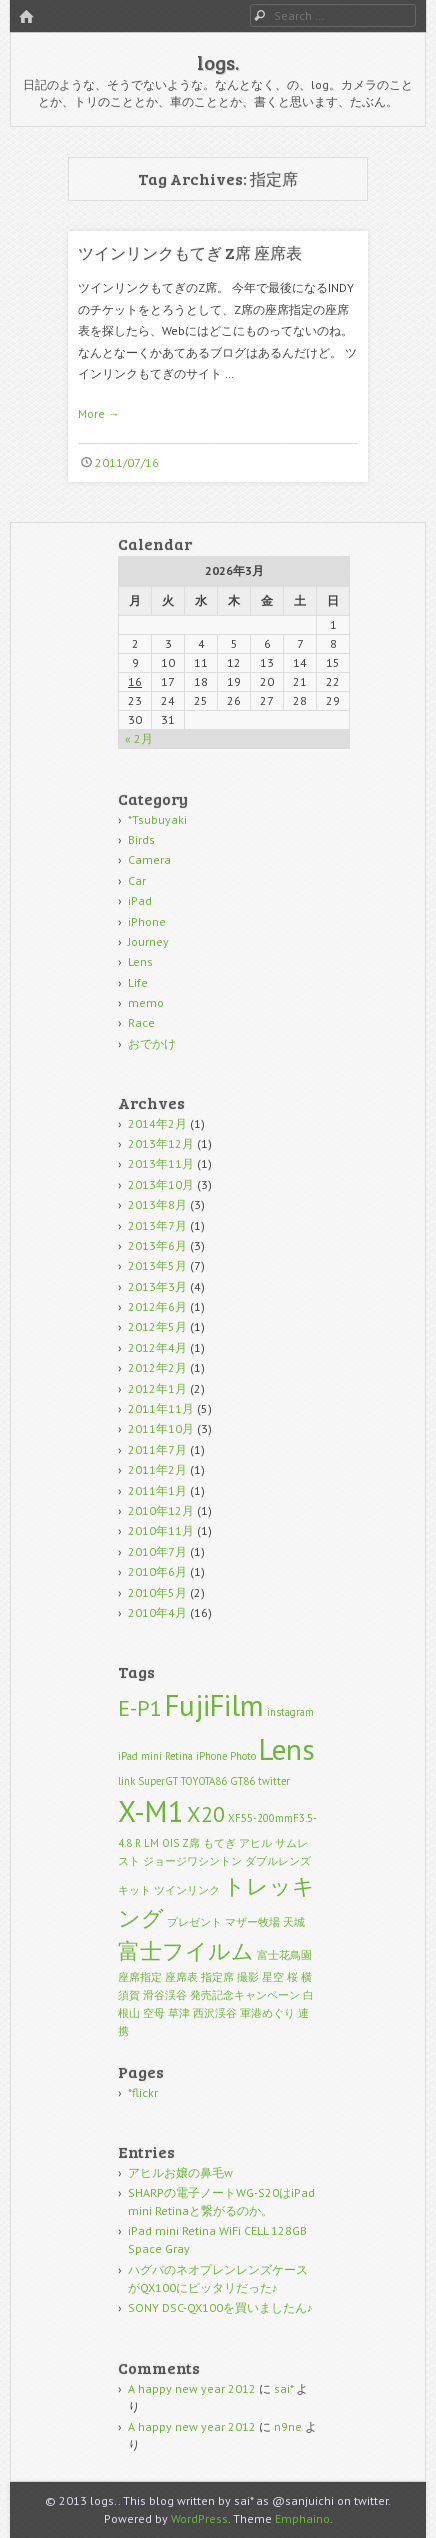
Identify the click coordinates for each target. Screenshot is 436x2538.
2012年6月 (157, 1306)
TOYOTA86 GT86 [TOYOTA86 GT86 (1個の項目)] (218, 1781)
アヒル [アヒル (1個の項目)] (255, 1843)
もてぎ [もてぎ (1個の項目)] (219, 1843)
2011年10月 (161, 1428)
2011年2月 (157, 1469)
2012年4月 (157, 1347)
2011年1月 (157, 1490)
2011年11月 (161, 1408)
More (99, 413)
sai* (283, 2388)
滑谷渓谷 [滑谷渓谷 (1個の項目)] (165, 1995)
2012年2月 (157, 1367)
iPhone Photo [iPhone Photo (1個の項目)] (226, 1756)
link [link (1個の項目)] (126, 1781)
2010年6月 (157, 1571)
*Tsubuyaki (157, 819)
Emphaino (302, 2518)
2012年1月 (157, 1388)
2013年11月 (161, 1163)
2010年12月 (161, 1510)
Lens (140, 961)
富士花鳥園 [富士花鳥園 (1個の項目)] (284, 1955)
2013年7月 (157, 1225)
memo (146, 1002)
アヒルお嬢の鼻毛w (180, 2172)
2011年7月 (157, 1449)
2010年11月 (161, 1530)
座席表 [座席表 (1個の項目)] (181, 1977)
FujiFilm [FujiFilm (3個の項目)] (214, 1705)
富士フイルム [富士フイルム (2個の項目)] (186, 1951)
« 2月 (139, 738)
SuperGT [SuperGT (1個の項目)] (158, 1781)
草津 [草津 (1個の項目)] (179, 2013)
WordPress (199, 2518)
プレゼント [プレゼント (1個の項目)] (194, 1922)
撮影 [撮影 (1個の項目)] (248, 1977)
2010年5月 (157, 1592)
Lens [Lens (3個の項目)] (287, 1749)
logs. (218, 62)
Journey (148, 941)
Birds (141, 839)
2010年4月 (157, 1612)
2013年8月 (157, 1204)
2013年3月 (157, 1286)
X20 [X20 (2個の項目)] (206, 1814)
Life (138, 982)
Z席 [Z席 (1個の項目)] (191, 1843)
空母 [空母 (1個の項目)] (154, 2013)
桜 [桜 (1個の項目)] (292, 1977)
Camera (149, 859)
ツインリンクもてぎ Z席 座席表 (190, 252)
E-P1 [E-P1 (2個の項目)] (140, 1708)
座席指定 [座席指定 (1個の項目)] (140, 1977)
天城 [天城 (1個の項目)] (294, 1922)
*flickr (143, 2092)
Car (137, 880)
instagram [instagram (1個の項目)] (290, 1712)
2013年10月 (161, 1184)
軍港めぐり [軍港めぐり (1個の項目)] (267, 2013)
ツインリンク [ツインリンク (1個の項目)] (187, 1890)
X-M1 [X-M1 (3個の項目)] (151, 1811)
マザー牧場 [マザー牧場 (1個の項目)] (252, 1922)
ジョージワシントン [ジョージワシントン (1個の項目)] (192, 1861)
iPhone (147, 921)
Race (141, 1022)
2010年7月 (157, 1551)
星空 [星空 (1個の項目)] (273, 1977)
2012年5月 (157, 1326)
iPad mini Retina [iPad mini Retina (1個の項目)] (155, 1756)
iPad (140, 900)
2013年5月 (157, 1265)
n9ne (288, 2426)
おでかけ (152, 1043)
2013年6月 (157, 1245)
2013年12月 (161, 1143)
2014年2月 (157, 1123)
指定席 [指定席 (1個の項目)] (217, 1977)
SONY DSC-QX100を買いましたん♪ (220, 2307)
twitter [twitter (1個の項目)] (274, 1781)
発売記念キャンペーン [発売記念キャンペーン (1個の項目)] (245, 1995)
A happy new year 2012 (192, 2388)
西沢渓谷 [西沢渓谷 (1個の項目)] (215, 2013)
